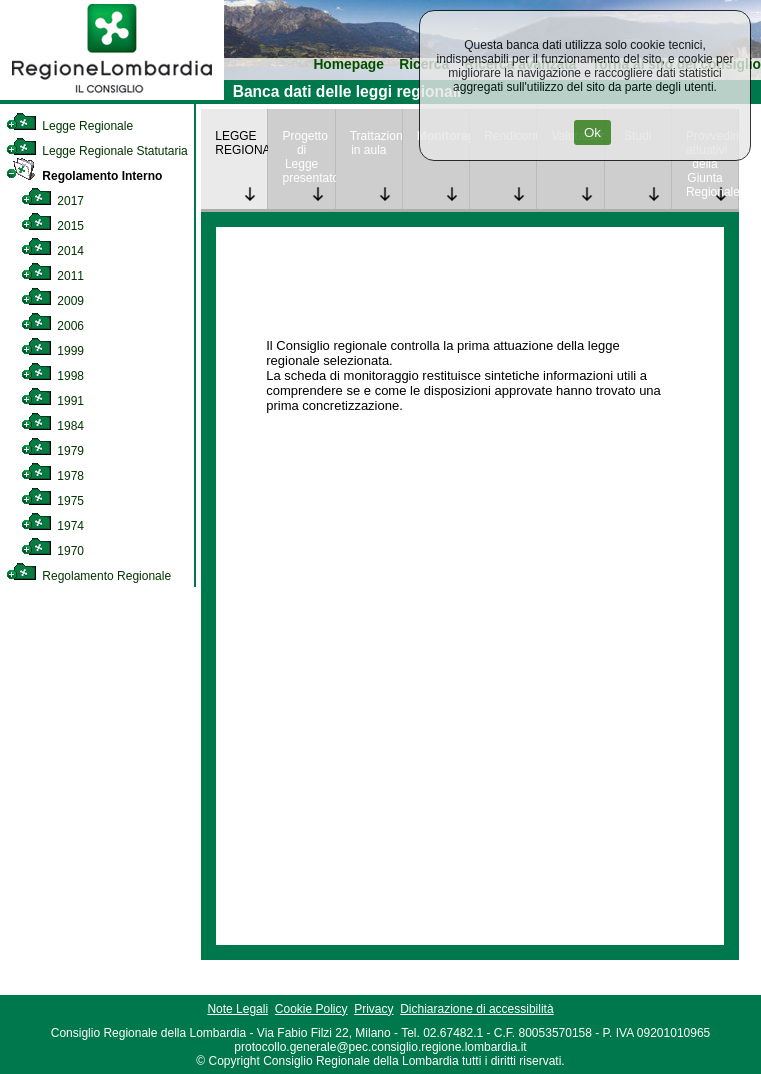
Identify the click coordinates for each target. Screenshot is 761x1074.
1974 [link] (52, 526)
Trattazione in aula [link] (376, 143)
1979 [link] (52, 451)
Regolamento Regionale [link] (88, 576)
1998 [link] (52, 376)
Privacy (373, 1009)
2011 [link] (52, 276)
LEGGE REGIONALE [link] (241, 143)
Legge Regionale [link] (69, 126)
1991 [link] (52, 401)
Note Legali (237, 1009)
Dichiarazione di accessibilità (476, 1009)
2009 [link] (52, 301)
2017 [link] (52, 201)
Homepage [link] (348, 64)
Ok (592, 132)
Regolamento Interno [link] (84, 176)
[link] (112, 96)
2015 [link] (52, 226)
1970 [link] (52, 551)
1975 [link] (52, 501)
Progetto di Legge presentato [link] (308, 157)
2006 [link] (52, 326)
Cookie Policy (311, 1009)
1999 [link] (52, 351)
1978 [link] (52, 476)
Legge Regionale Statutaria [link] (97, 151)
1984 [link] (52, 426)
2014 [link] (52, 251)
